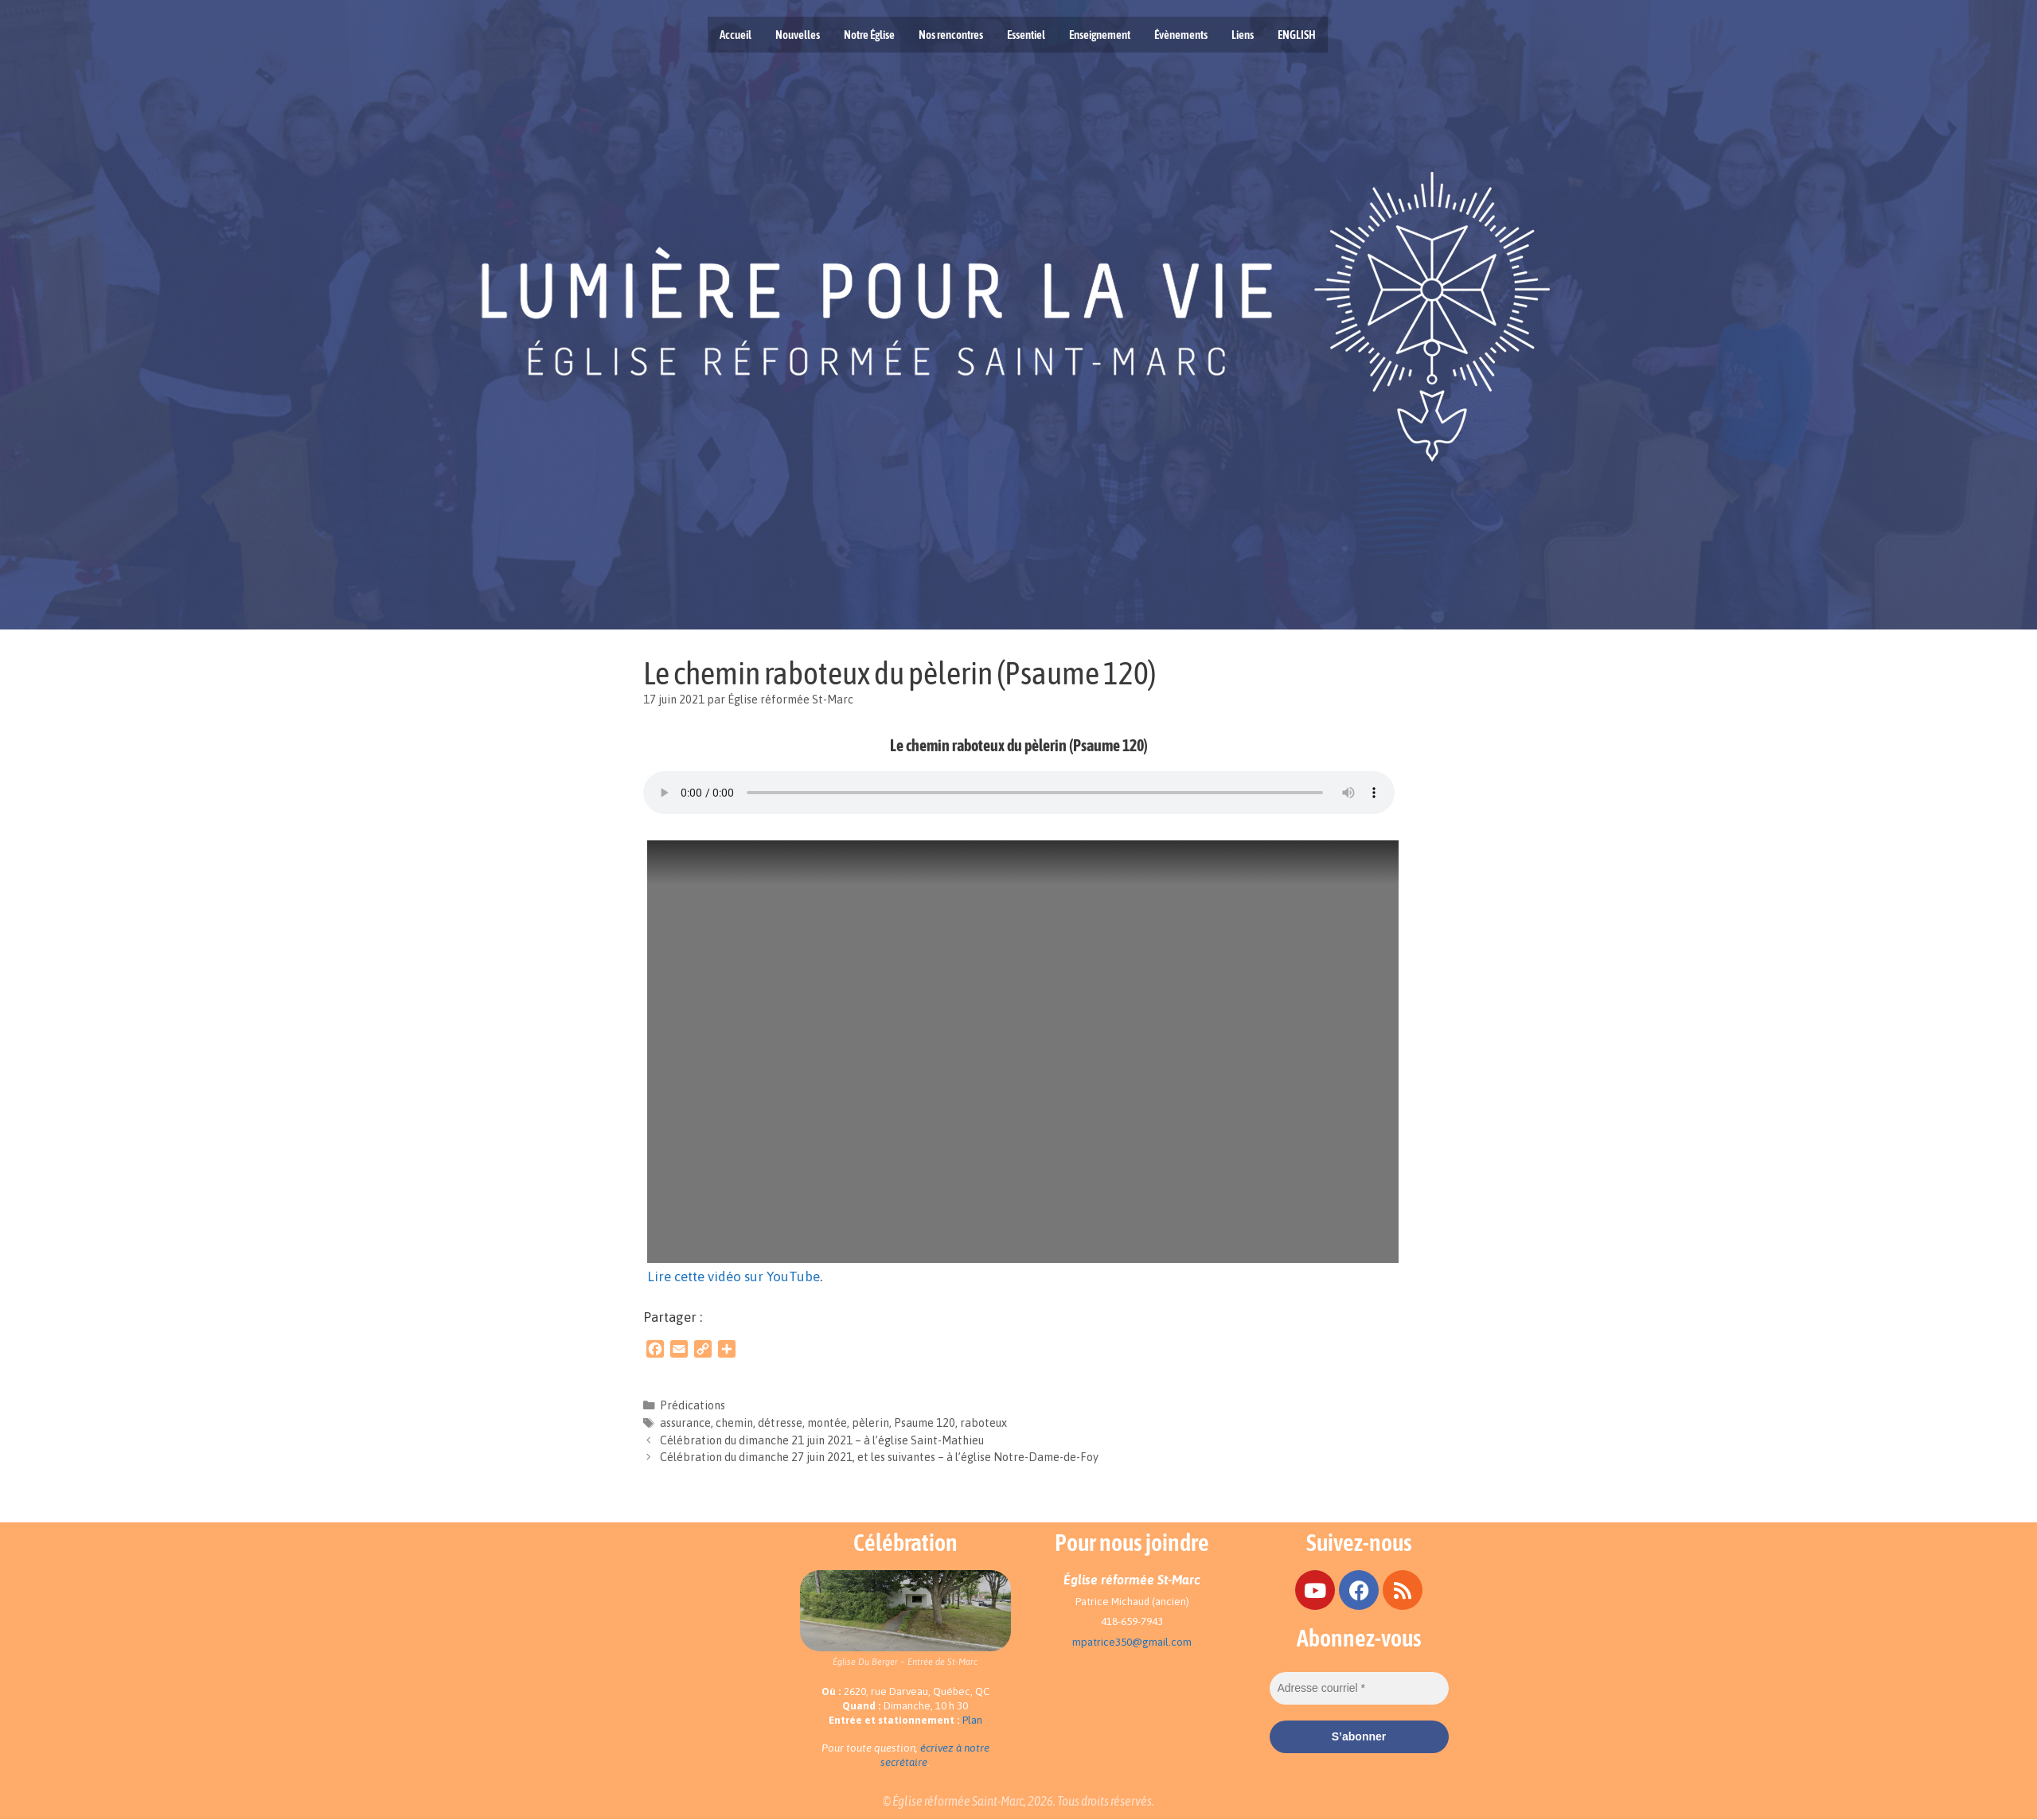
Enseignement (1099, 34)
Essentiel (1026, 34)
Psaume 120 (924, 1423)
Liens (1242, 34)
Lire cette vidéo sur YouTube (733, 1276)
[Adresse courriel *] (1359, 1688)
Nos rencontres (951, 34)
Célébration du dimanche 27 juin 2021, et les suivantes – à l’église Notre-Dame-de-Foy (879, 1457)
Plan (972, 1720)
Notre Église (869, 34)
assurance (685, 1423)
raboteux (983, 1423)
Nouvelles (797, 34)
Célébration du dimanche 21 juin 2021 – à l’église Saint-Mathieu (822, 1440)
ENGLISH (1297, 34)
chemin (734, 1423)
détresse (780, 1423)
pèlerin (870, 1423)
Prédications (692, 1405)
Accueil (735, 34)
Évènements (1181, 34)
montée (827, 1423)
